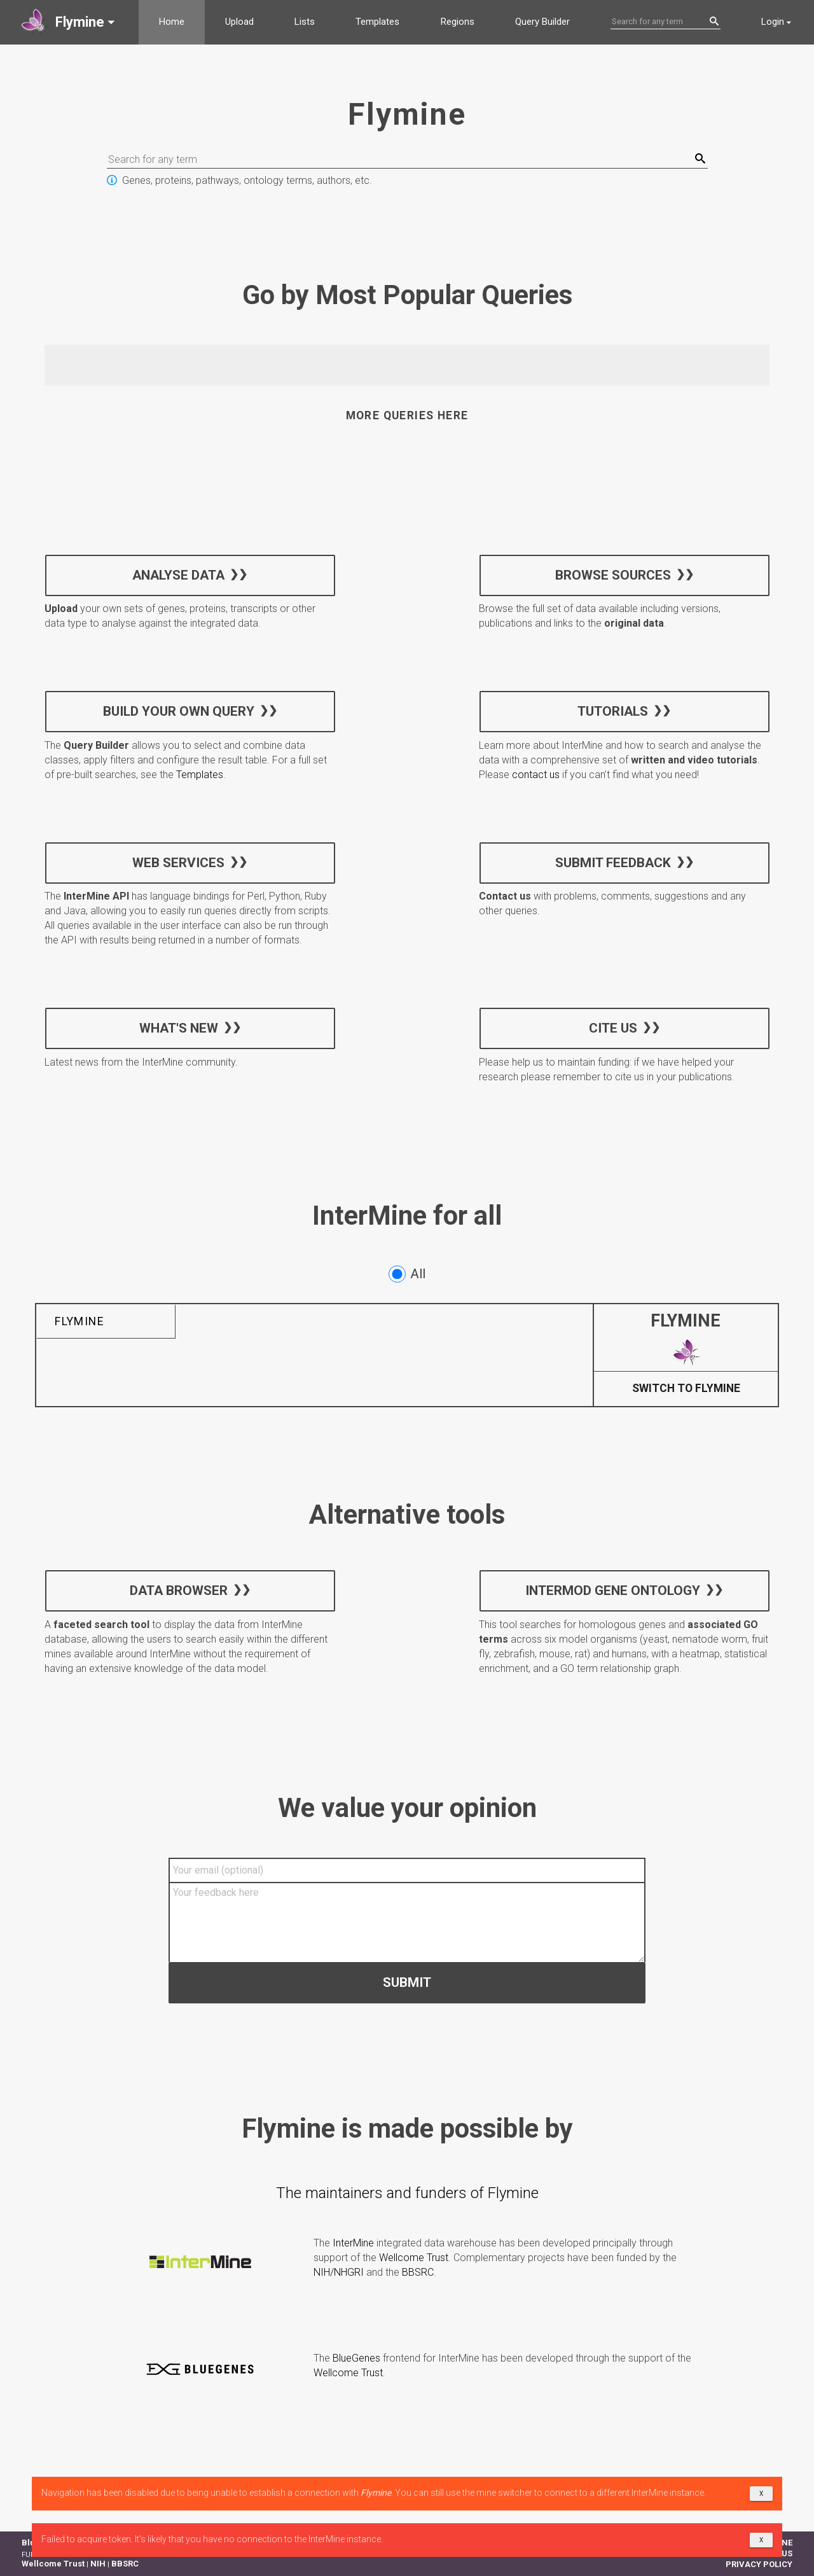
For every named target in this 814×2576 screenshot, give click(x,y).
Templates (377, 21)
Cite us (612, 1027)
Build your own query (178, 711)
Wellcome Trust (413, 2258)
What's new (178, 1027)
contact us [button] (536, 775)
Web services (178, 862)
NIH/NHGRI (339, 2272)
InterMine (353, 2243)
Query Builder (542, 21)
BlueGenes (356, 2358)
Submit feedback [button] (612, 862)
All (407, 1274)
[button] (69, 22)
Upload (239, 21)
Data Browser (179, 1590)
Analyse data (178, 574)
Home (171, 21)
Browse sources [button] (612, 574)
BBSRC (418, 2272)
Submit (407, 1981)
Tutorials (612, 711)
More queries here (407, 415)
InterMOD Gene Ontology (612, 1590)
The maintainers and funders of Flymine (407, 2193)
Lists (304, 21)
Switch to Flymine (685, 1388)
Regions (457, 21)
